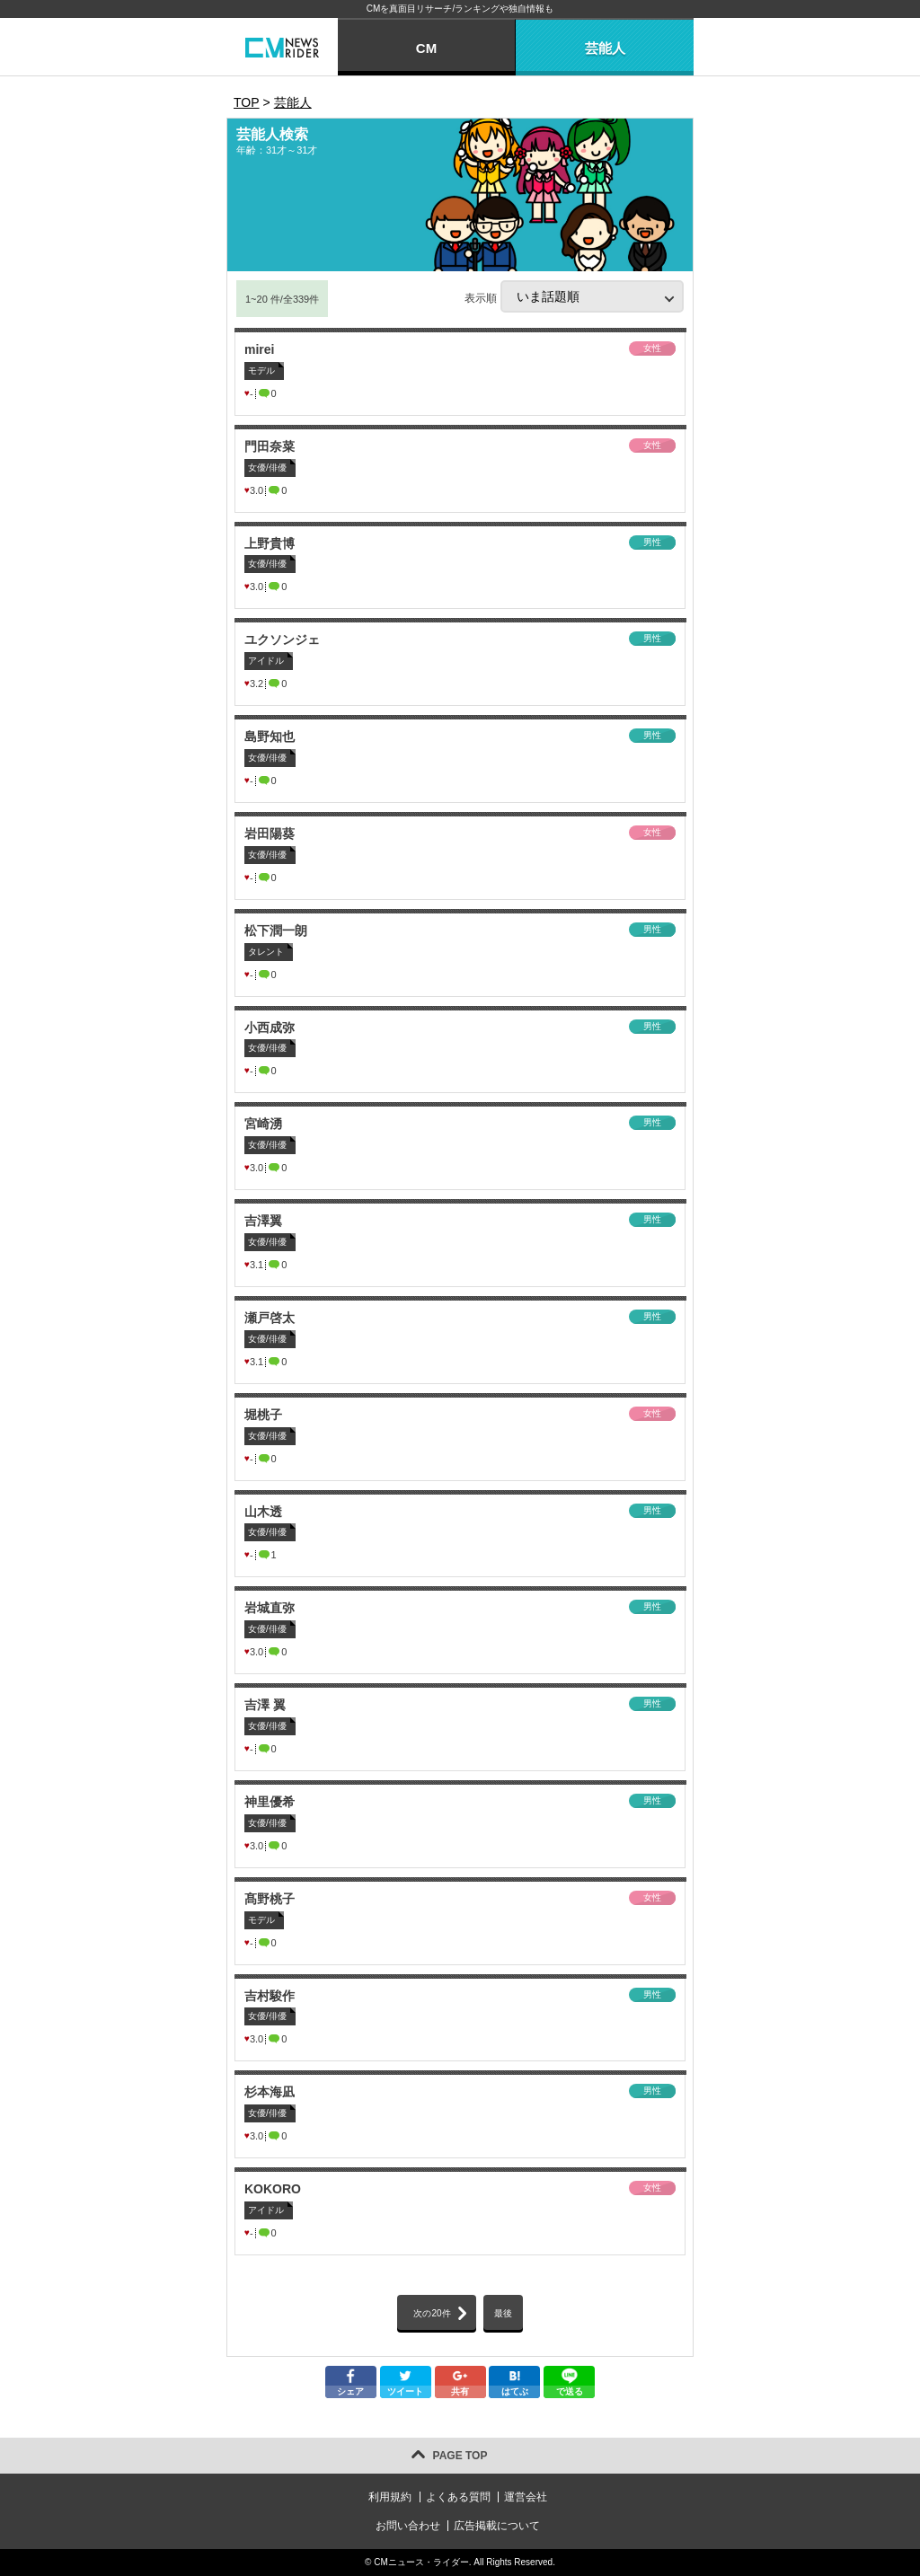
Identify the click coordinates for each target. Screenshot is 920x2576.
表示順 (574, 296)
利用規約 (389, 2497)
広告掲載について (497, 2525)
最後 (503, 2313)
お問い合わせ (408, 2525)
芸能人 (605, 48)
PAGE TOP (460, 2455)
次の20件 (431, 2313)
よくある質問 (458, 2497)
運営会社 (525, 2497)
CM (426, 48)
